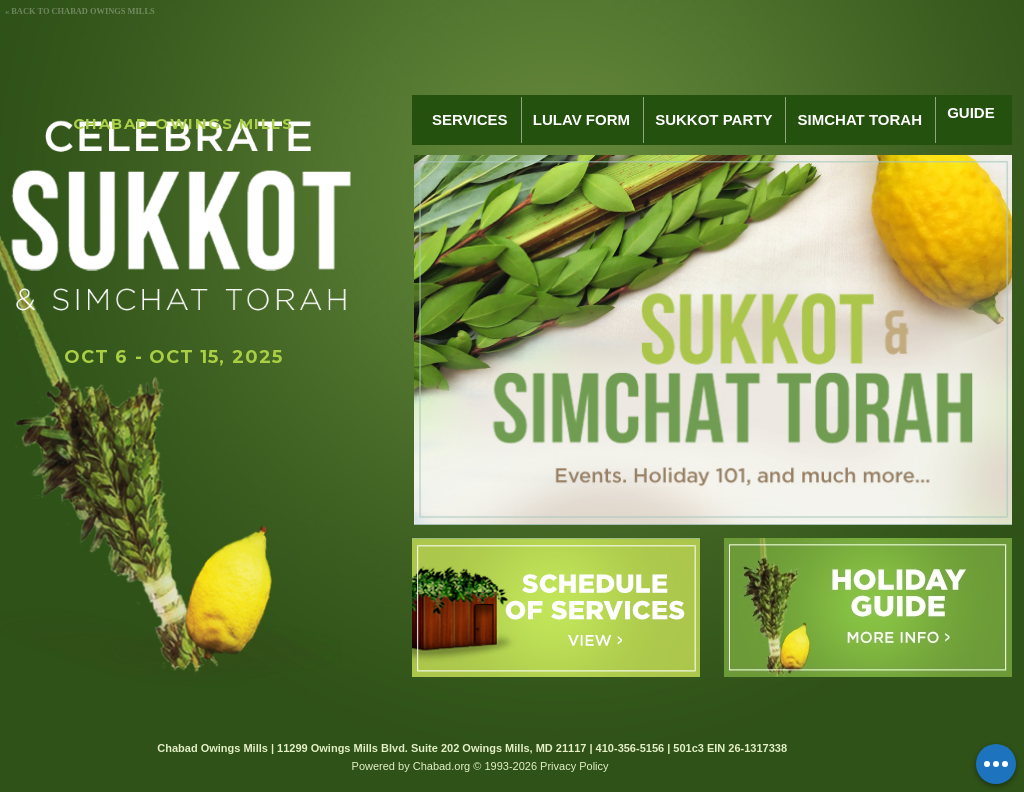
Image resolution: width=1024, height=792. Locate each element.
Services (470, 119)
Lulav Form (581, 119)
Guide (971, 119)
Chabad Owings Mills (183, 123)
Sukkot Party (713, 119)
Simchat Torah (860, 119)
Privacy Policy (574, 766)
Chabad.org (442, 766)
